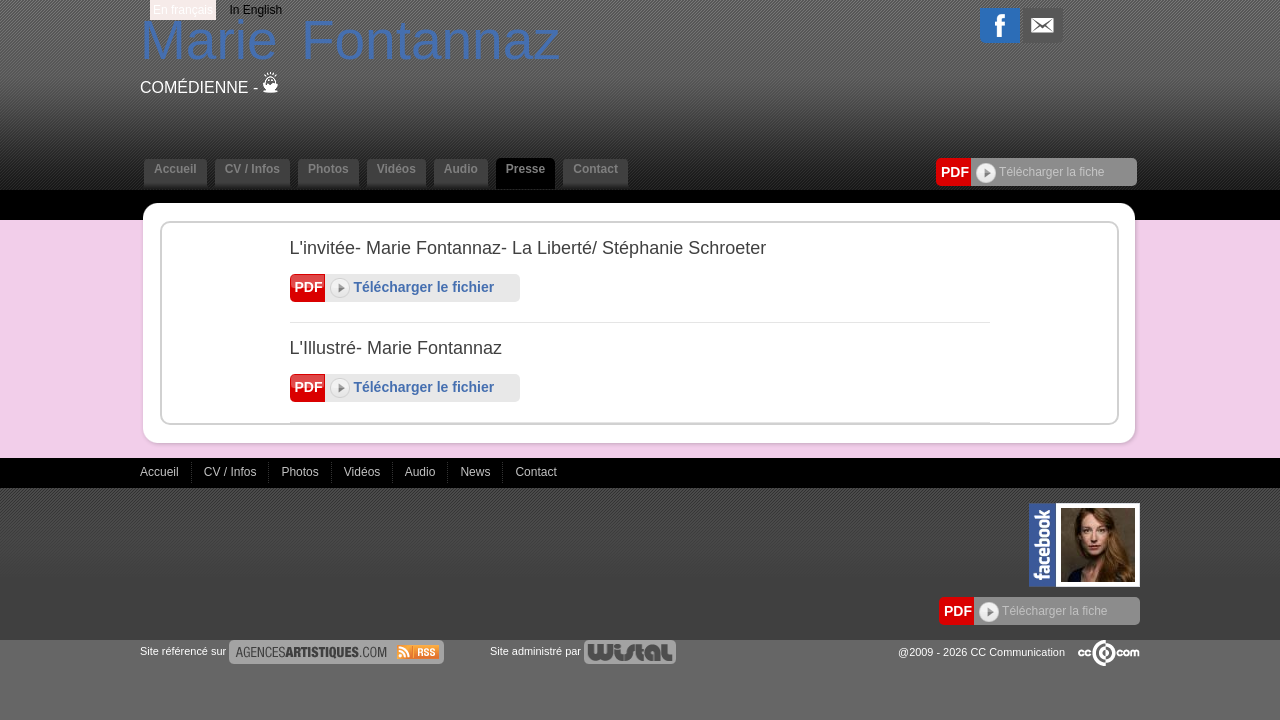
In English (255, 10)
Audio (461, 169)
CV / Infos (252, 169)
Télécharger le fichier (412, 287)
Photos (328, 169)
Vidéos (396, 169)
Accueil (175, 169)
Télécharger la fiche (1040, 172)
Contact (595, 169)
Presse (525, 169)
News (476, 472)
